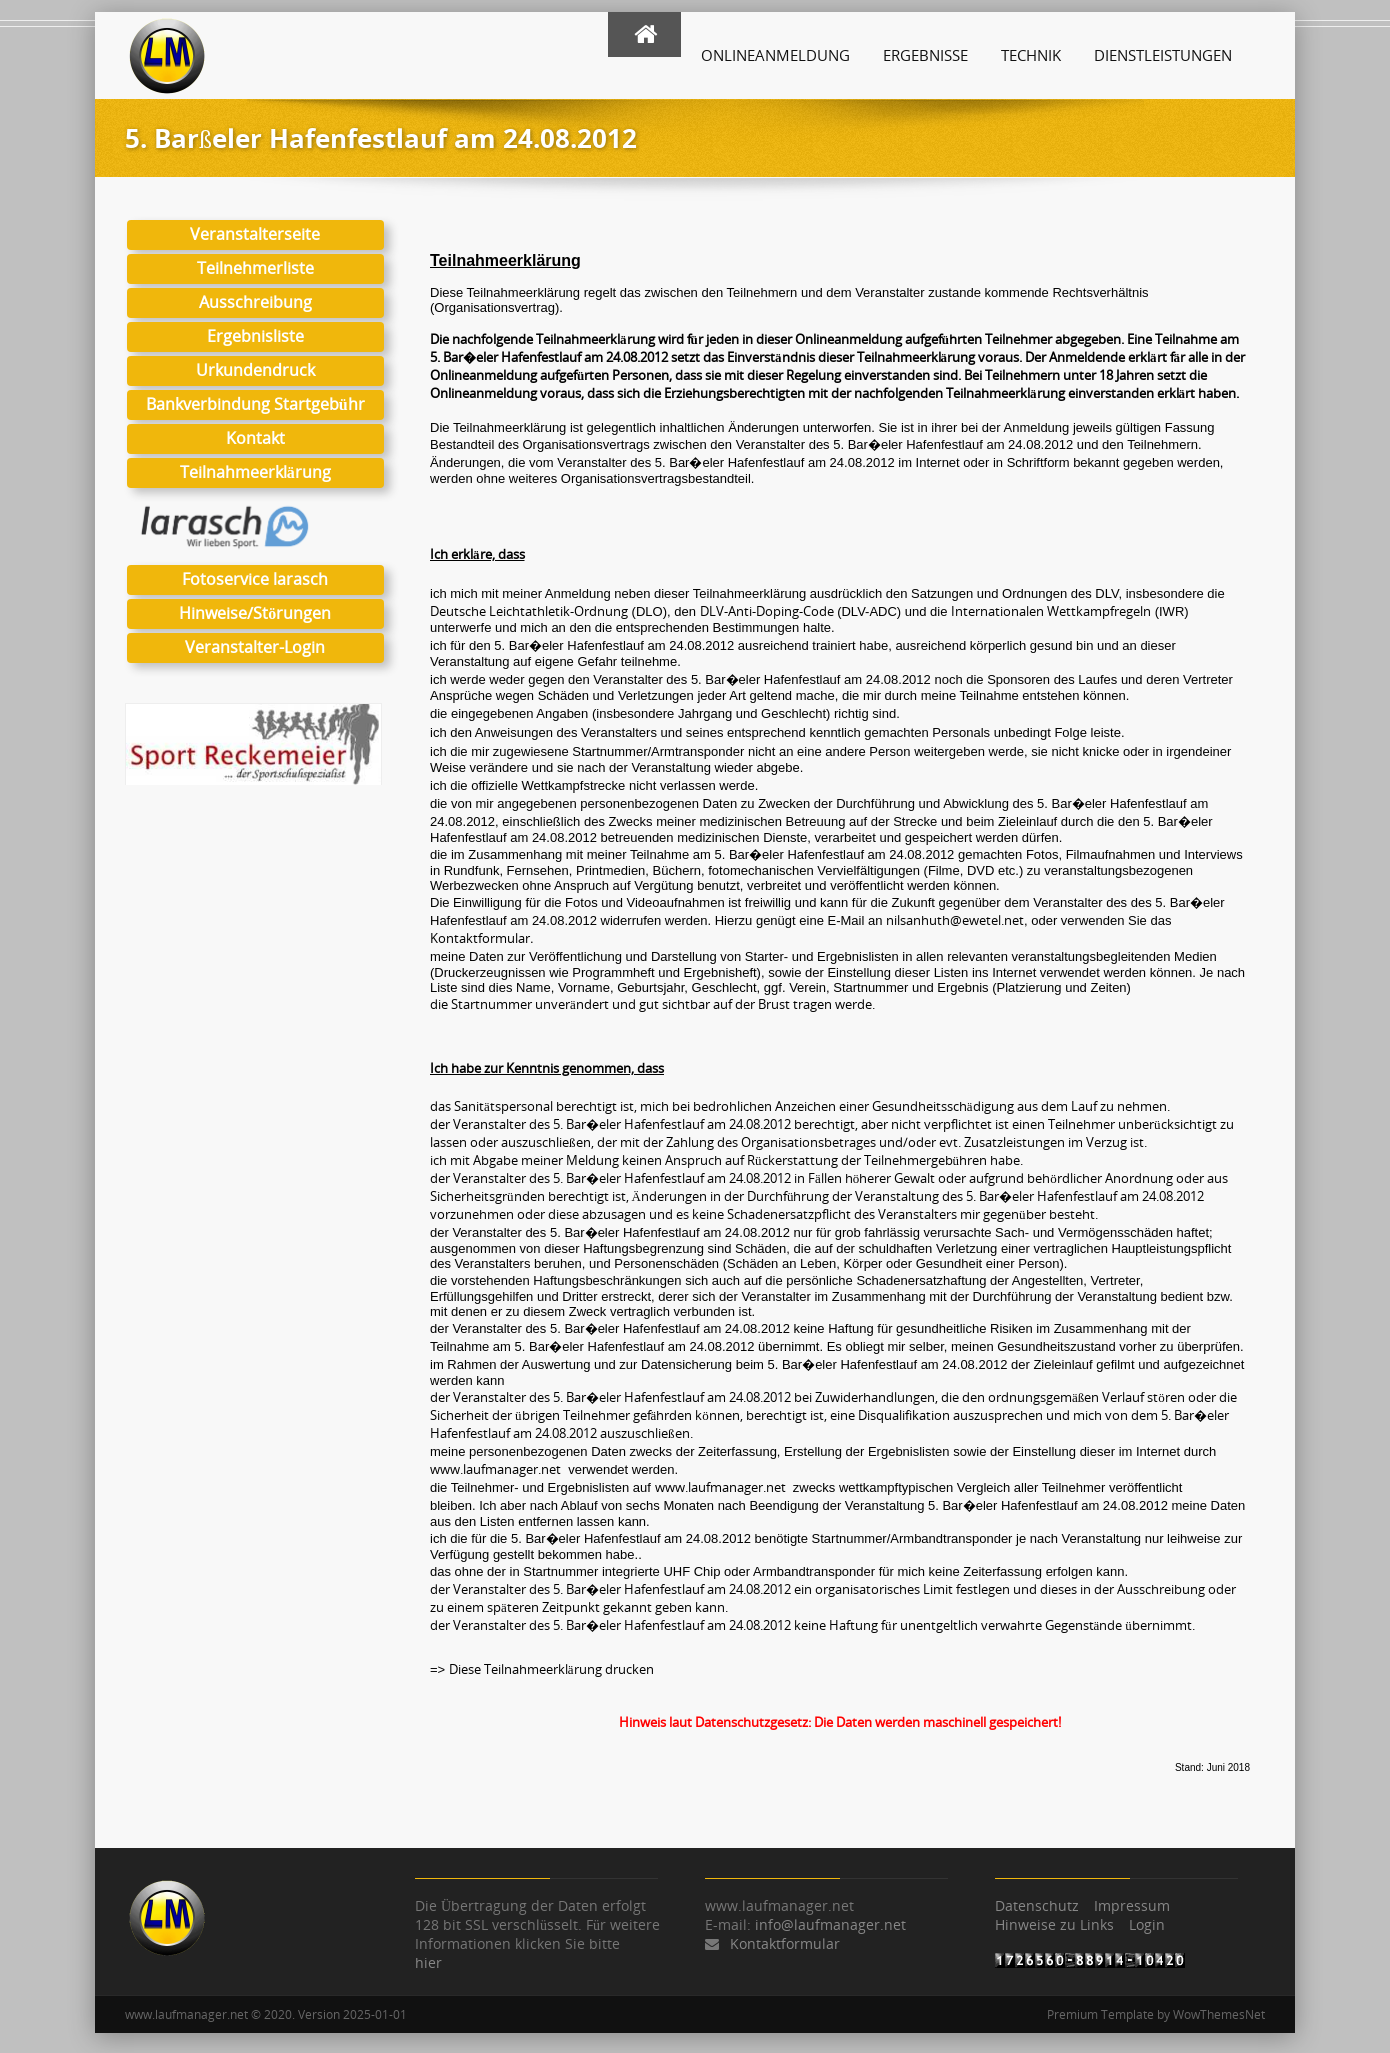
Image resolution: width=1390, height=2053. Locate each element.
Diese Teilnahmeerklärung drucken (553, 1669)
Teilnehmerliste (255, 268)
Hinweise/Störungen (255, 613)
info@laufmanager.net (830, 1924)
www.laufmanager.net (495, 1469)
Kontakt (255, 438)
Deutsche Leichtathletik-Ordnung (529, 611)
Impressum (1132, 1905)
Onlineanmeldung (775, 55)
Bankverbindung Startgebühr (255, 404)
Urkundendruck (255, 370)
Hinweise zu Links (1054, 1924)
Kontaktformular (480, 938)
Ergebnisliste (255, 336)
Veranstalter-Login (255, 647)
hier (428, 1962)
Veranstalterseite (255, 234)
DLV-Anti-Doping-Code (767, 611)
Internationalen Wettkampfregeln (1051, 611)
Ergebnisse (925, 55)
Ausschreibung (255, 302)
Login (1147, 1924)
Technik (1031, 55)
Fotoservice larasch (255, 579)
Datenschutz (1037, 1905)
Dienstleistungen (1163, 55)
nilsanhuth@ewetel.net (955, 920)
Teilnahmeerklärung (255, 472)
